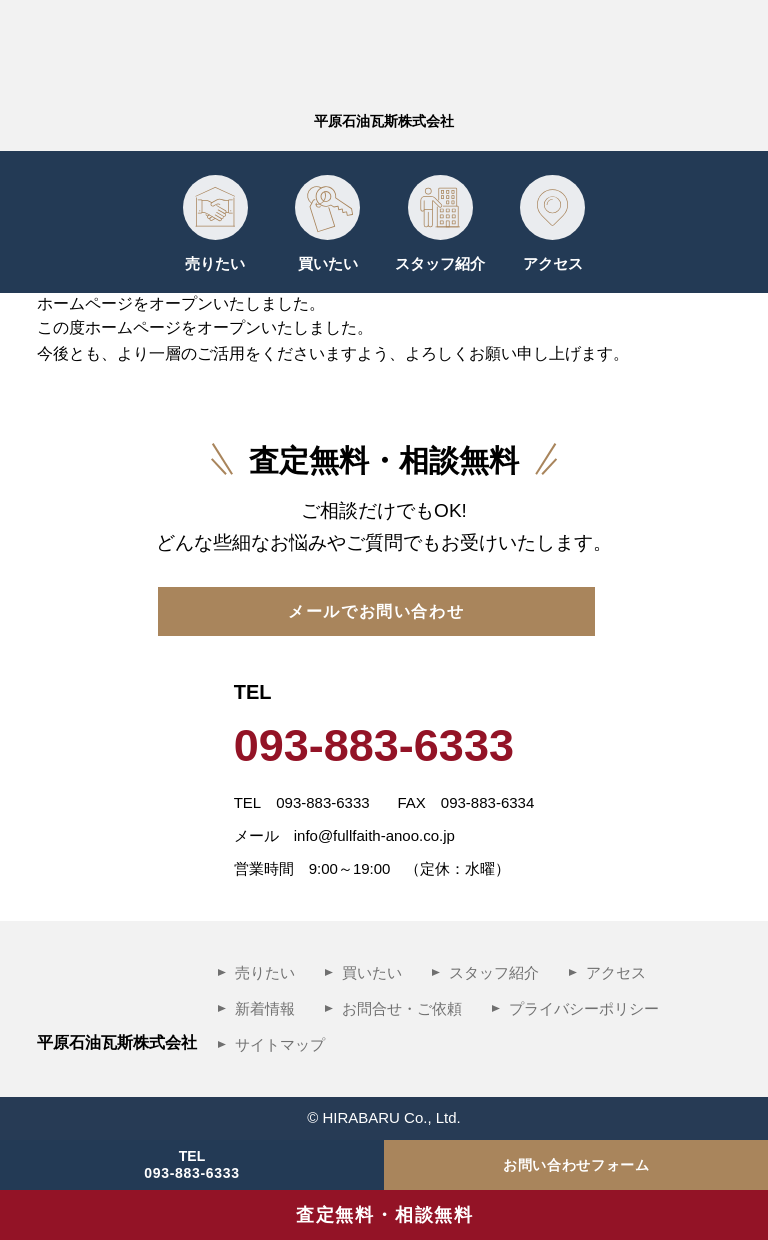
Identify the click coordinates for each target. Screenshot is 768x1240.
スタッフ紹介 (440, 263)
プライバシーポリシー (584, 1008)
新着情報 (265, 1008)
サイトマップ (280, 1044)
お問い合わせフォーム (576, 1165)
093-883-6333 (192, 1173)
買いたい (328, 263)
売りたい (215, 263)
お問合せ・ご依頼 (402, 1008)
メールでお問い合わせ (376, 611)
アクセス (553, 263)
